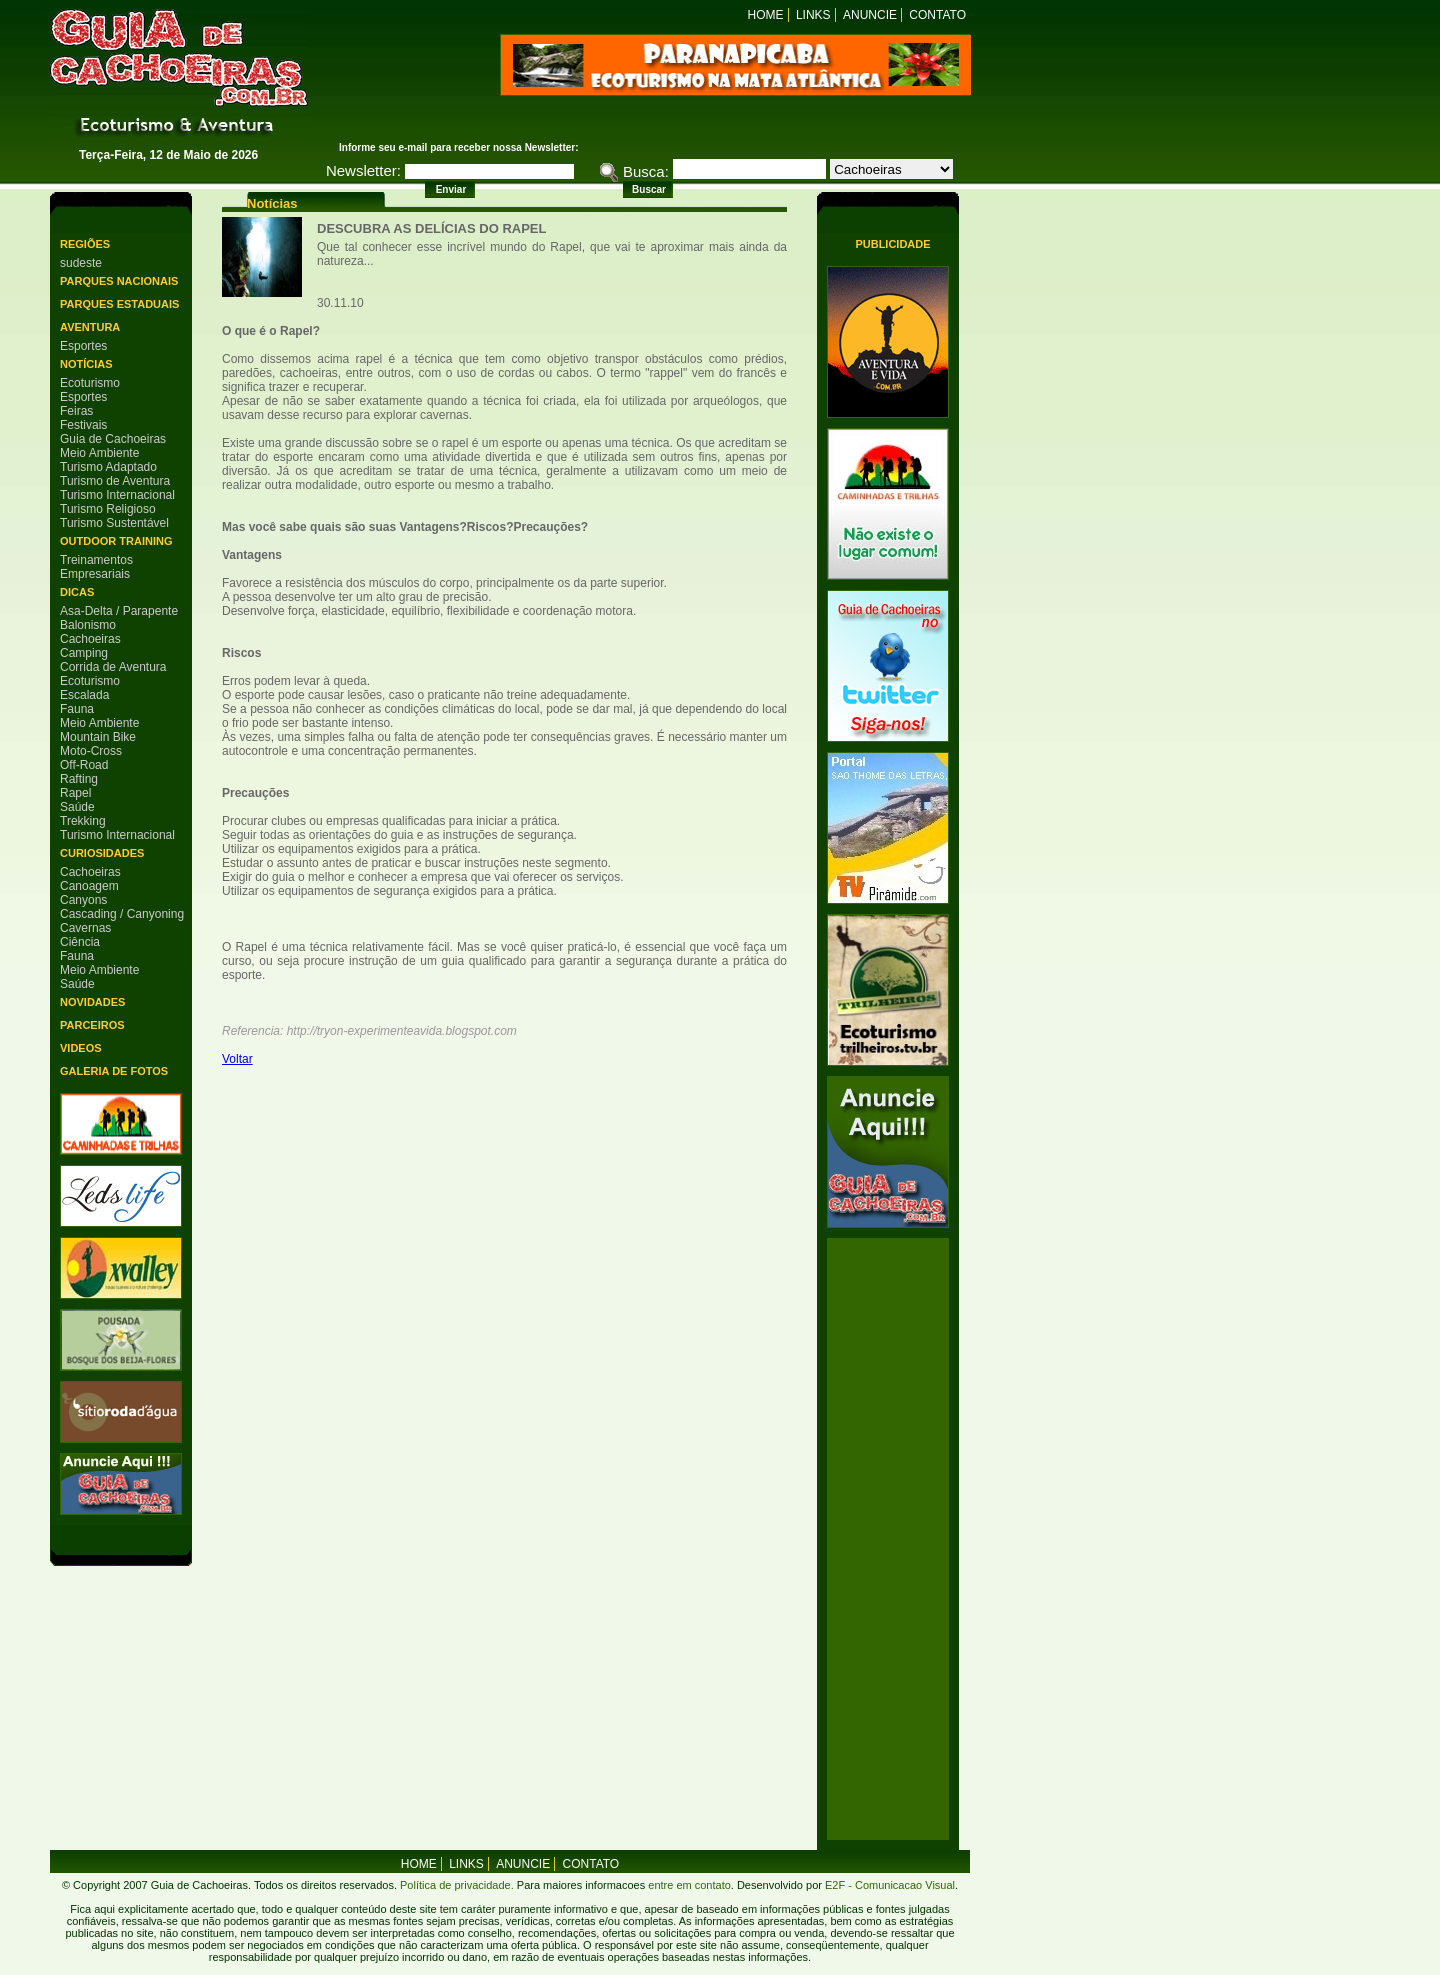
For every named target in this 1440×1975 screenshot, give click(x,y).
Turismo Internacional (117, 495)
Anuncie (870, 15)
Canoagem (89, 886)
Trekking (83, 821)
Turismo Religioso (108, 509)
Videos (81, 1048)
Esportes (83, 346)
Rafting (79, 779)
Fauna (77, 709)
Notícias (86, 364)
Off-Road (84, 765)
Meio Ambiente (99, 453)
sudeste (81, 263)
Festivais (83, 425)
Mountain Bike (98, 737)
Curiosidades (102, 853)
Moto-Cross (91, 751)
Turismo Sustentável (114, 523)
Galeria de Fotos (114, 1071)
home (419, 1864)
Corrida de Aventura (113, 667)
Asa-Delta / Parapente (119, 611)
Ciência (80, 942)
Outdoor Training (116, 541)
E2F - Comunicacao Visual (890, 1885)
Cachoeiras (90, 639)
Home (766, 15)
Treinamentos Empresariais (96, 567)
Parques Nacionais (119, 281)
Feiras (76, 411)
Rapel (75, 793)
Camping (84, 653)
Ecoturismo (90, 383)
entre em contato (688, 1885)
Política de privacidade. (457, 1885)
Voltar (237, 1059)
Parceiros (92, 1025)
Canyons (83, 900)
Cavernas (85, 928)
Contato (937, 15)
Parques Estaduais (119, 304)
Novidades (92, 1002)
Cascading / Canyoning (122, 914)
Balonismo (88, 625)
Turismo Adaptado (108, 467)
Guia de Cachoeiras (113, 439)
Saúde (77, 807)
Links (813, 15)
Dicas (77, 592)
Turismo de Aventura (115, 481)
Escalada (84, 695)
